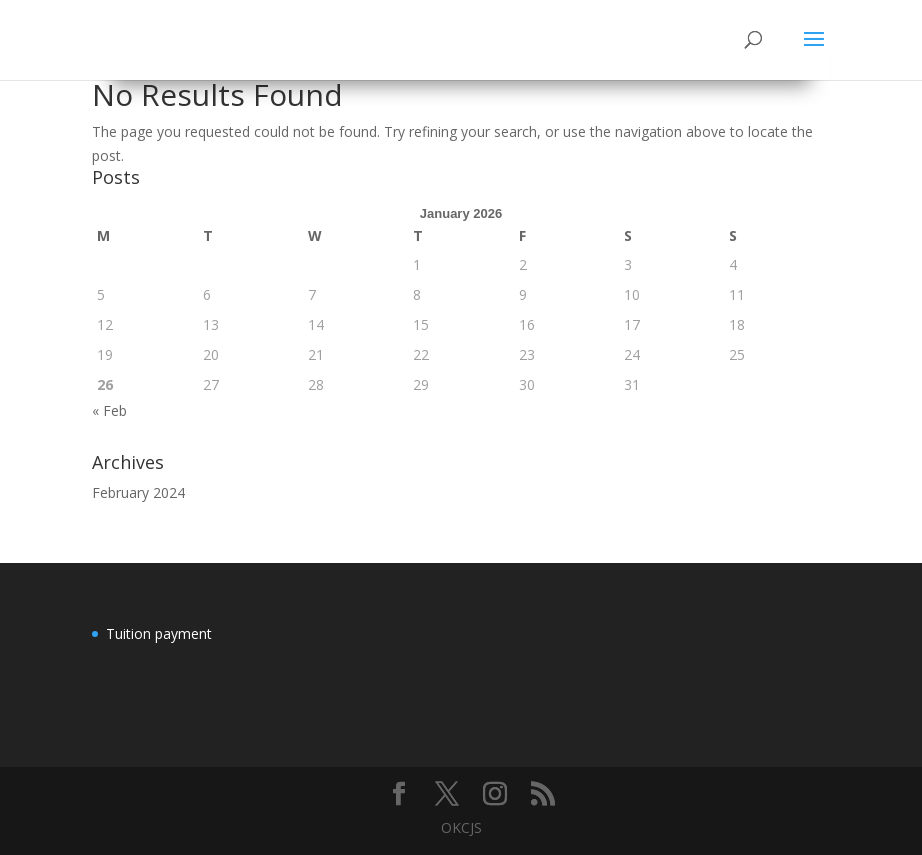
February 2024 (138, 492)
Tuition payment (159, 633)
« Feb (109, 410)
